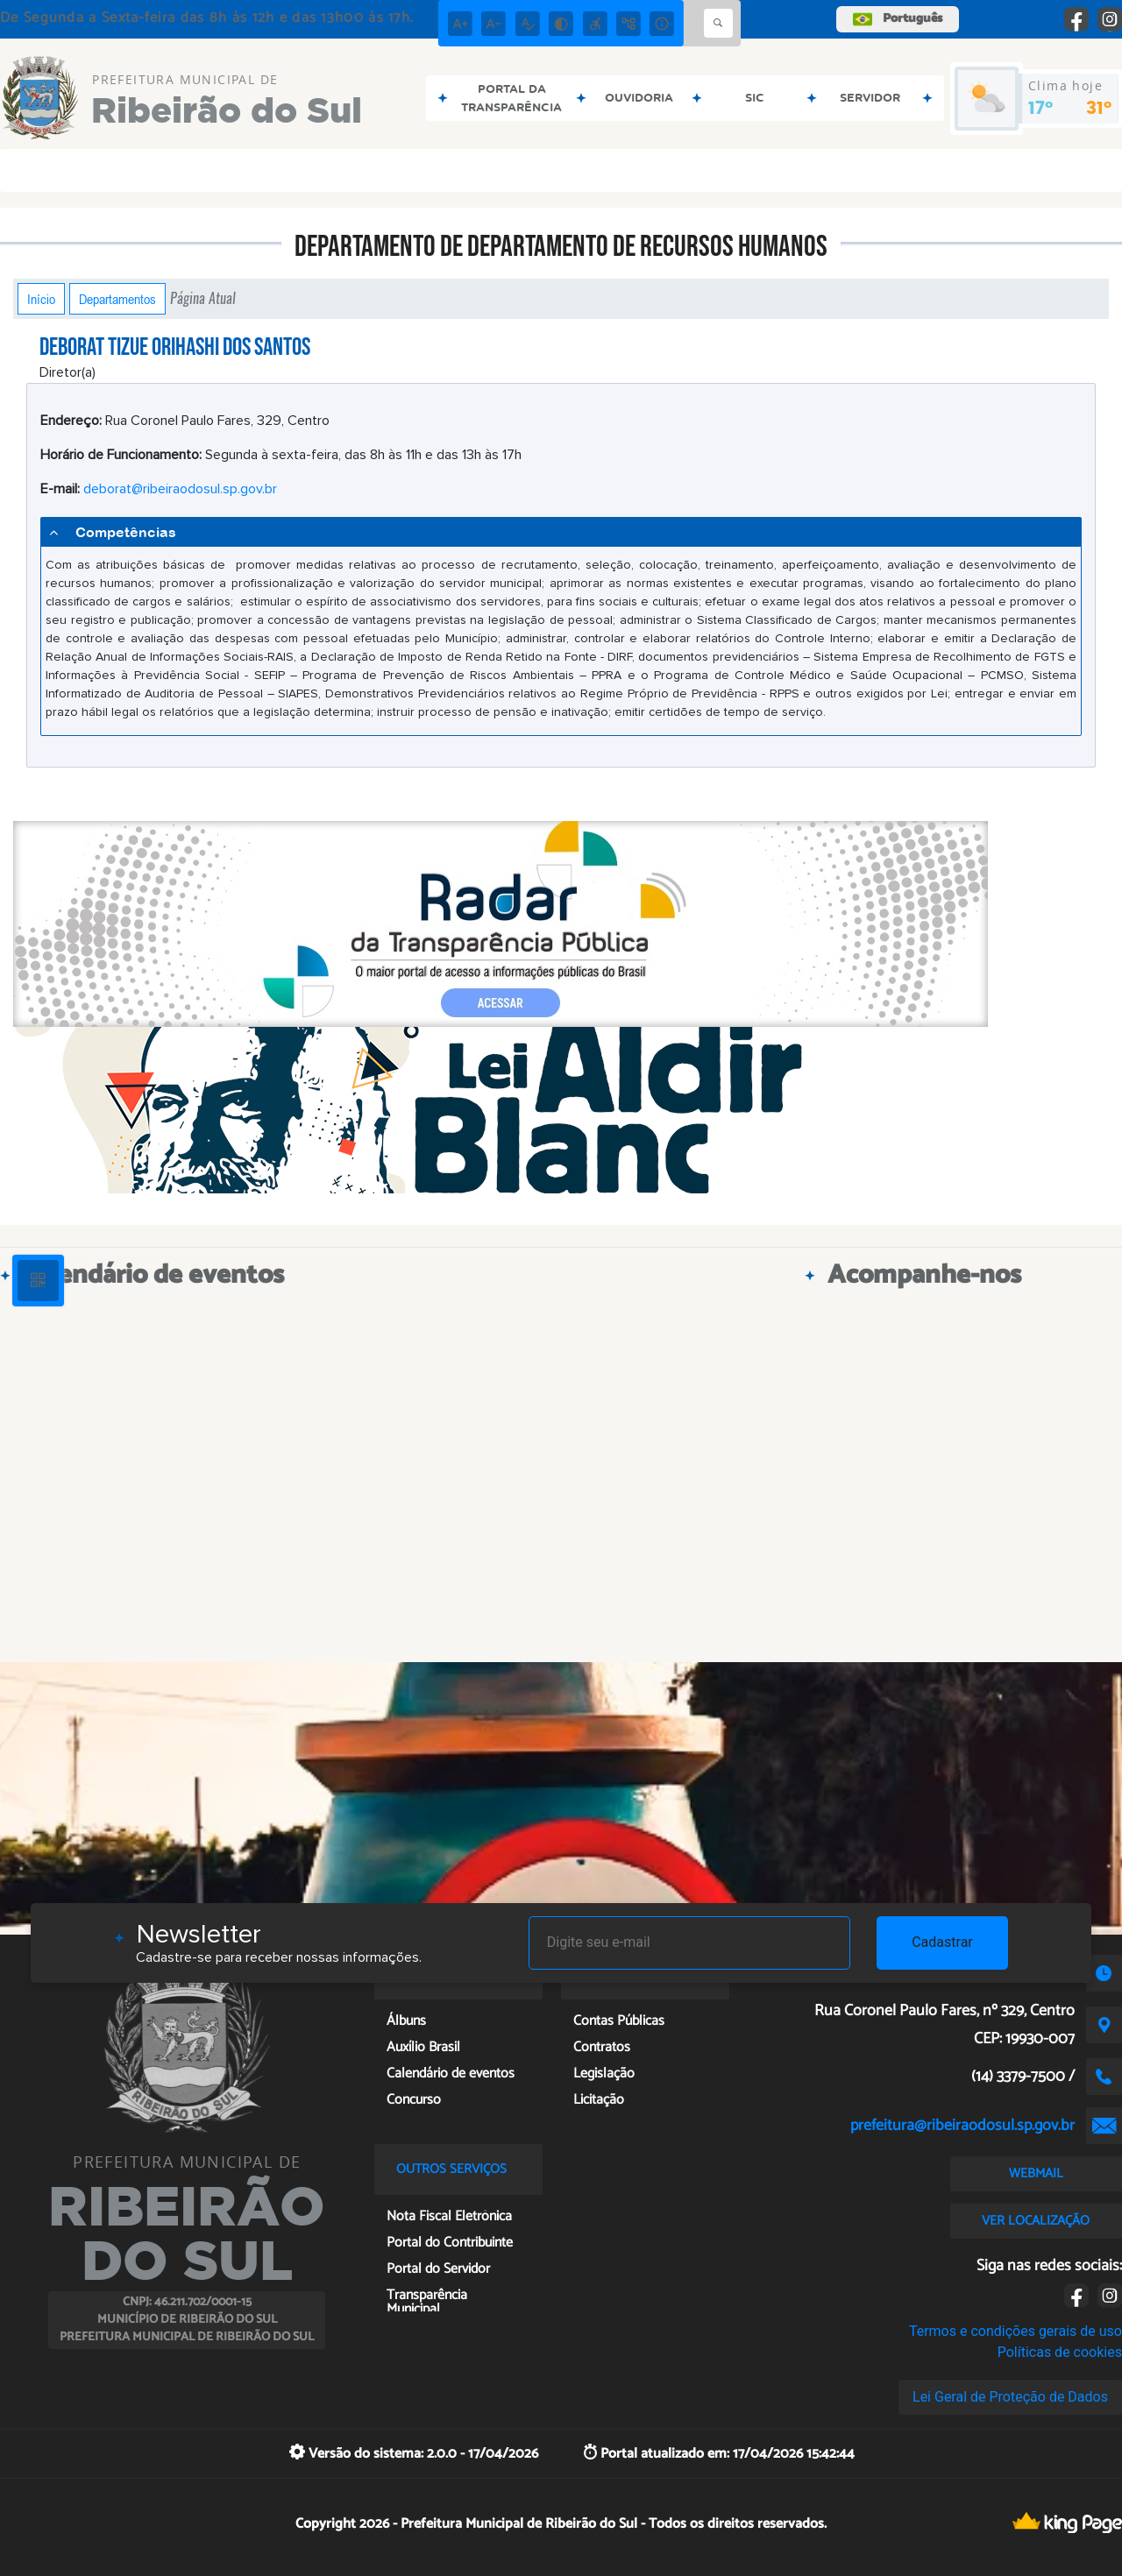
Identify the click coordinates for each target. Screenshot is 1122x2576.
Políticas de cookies (1060, 2352)
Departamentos (117, 299)
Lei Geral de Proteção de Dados (1010, 2396)
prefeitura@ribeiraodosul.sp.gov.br (962, 2125)
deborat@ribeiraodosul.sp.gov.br (180, 489)
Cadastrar (942, 1942)
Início (41, 299)
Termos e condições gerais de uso (1015, 2331)
